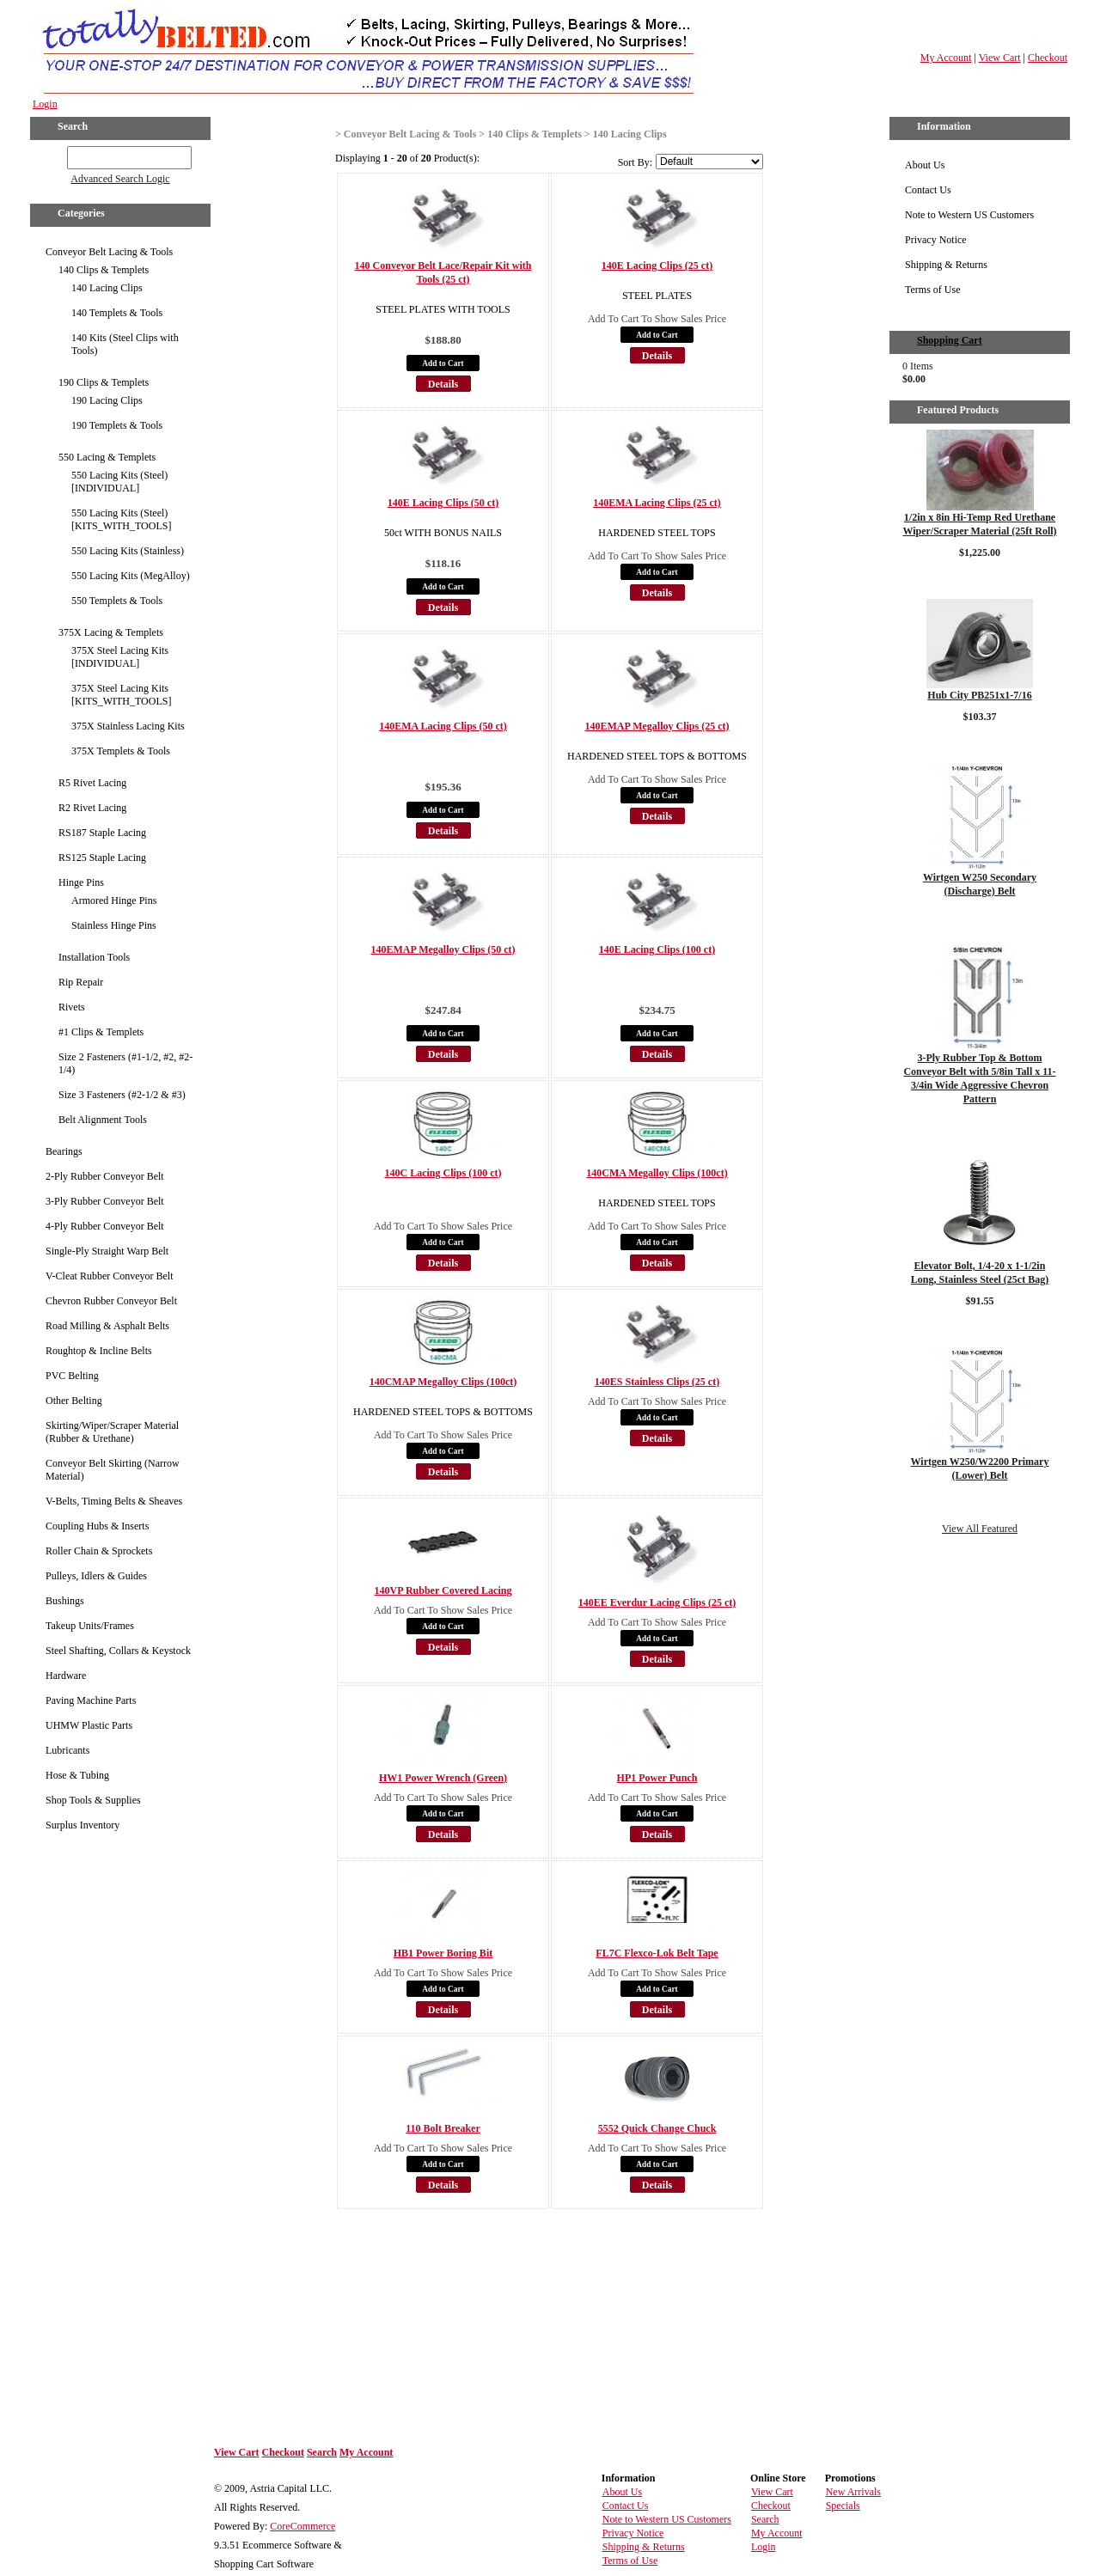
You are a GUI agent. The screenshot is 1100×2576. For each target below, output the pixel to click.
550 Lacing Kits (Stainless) (127, 551)
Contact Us (928, 190)
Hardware (66, 1676)
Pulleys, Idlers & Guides (96, 1576)
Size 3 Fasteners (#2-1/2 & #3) (122, 1095)
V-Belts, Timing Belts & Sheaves (114, 1501)
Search (322, 2452)
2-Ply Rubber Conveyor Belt (105, 1176)
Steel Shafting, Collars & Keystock (118, 1651)
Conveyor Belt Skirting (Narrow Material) (113, 1469)
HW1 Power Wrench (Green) (443, 1778)
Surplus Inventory (82, 1825)
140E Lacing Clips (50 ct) (443, 503)
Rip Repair (80, 982)
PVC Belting (72, 1376)
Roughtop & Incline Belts (99, 1351)
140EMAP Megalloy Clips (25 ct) (657, 726)
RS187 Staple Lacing (102, 833)
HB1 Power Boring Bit (443, 1953)
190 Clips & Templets (103, 382)
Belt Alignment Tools (102, 1120)
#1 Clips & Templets (101, 1032)
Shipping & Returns (946, 265)
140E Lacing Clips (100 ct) (657, 949)
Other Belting (74, 1401)
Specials (843, 2506)
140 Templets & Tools (116, 313)
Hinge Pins (81, 882)
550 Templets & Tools (116, 601)
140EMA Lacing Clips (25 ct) (657, 503)
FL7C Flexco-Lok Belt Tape (657, 1953)
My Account (946, 58)
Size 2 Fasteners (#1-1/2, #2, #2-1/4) (125, 1063)
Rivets (71, 1007)
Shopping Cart (949, 340)
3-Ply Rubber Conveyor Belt (105, 1201)
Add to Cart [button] (442, 363)
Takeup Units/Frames (90, 1626)
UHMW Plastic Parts (89, 1725)
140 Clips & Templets (103, 270)
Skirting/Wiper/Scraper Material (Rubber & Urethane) (112, 1431)
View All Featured (980, 1529)
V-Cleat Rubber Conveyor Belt (110, 1276)
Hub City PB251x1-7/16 (979, 695)
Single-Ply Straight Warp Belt (107, 1251)
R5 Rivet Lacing (92, 783)
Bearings (64, 1151)
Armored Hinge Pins (113, 900)
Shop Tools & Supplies (93, 1800)
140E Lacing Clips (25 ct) (657, 265)
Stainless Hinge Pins (113, 925)
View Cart (1000, 58)
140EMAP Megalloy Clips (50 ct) (443, 949)
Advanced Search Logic (119, 179)
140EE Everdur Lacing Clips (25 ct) (657, 1602)
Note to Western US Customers (969, 215)
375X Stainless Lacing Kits (128, 726)
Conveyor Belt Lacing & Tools (109, 252)
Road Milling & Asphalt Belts (107, 1326)
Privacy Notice (936, 240)
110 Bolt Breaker (443, 2128)
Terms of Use (932, 290)
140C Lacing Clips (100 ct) (443, 1173)
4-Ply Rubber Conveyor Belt (105, 1226)
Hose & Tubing (77, 1775)
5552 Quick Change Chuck (657, 2128)
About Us (924, 165)
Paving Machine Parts (91, 1700)
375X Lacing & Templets (110, 632)
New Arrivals (853, 2492)
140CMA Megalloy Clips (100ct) (656, 1173)
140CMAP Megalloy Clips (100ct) (443, 1382)
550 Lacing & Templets (107, 457)
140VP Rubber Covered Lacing (443, 1590)
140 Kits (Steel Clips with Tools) (125, 344)
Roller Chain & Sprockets (99, 1551)
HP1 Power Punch (657, 1778)
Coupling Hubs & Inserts (97, 1526)
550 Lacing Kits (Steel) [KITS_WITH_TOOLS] (121, 519)
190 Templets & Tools (116, 425)
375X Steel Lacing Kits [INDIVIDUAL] (119, 656)
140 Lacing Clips (107, 288)
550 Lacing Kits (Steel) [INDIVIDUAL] (119, 481)
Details (443, 384)
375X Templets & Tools (120, 751)
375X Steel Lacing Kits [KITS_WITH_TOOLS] (121, 694)
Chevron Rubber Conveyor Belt (111, 1301)
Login (45, 104)
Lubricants (67, 1750)
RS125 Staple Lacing (102, 858)
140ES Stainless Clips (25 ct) (657, 1382)
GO (55, 155)
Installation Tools (94, 957)
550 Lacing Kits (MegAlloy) (130, 576)
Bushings (65, 1601)
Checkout (1047, 58)
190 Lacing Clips (107, 400)
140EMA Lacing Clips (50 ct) (443, 726)
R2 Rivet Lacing (92, 808)
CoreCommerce (302, 2526)
